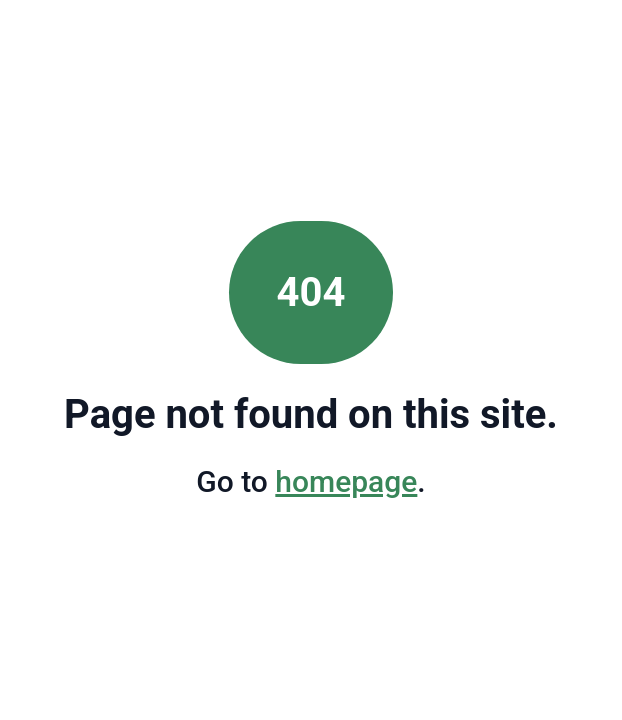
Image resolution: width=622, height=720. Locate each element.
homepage (346, 481)
